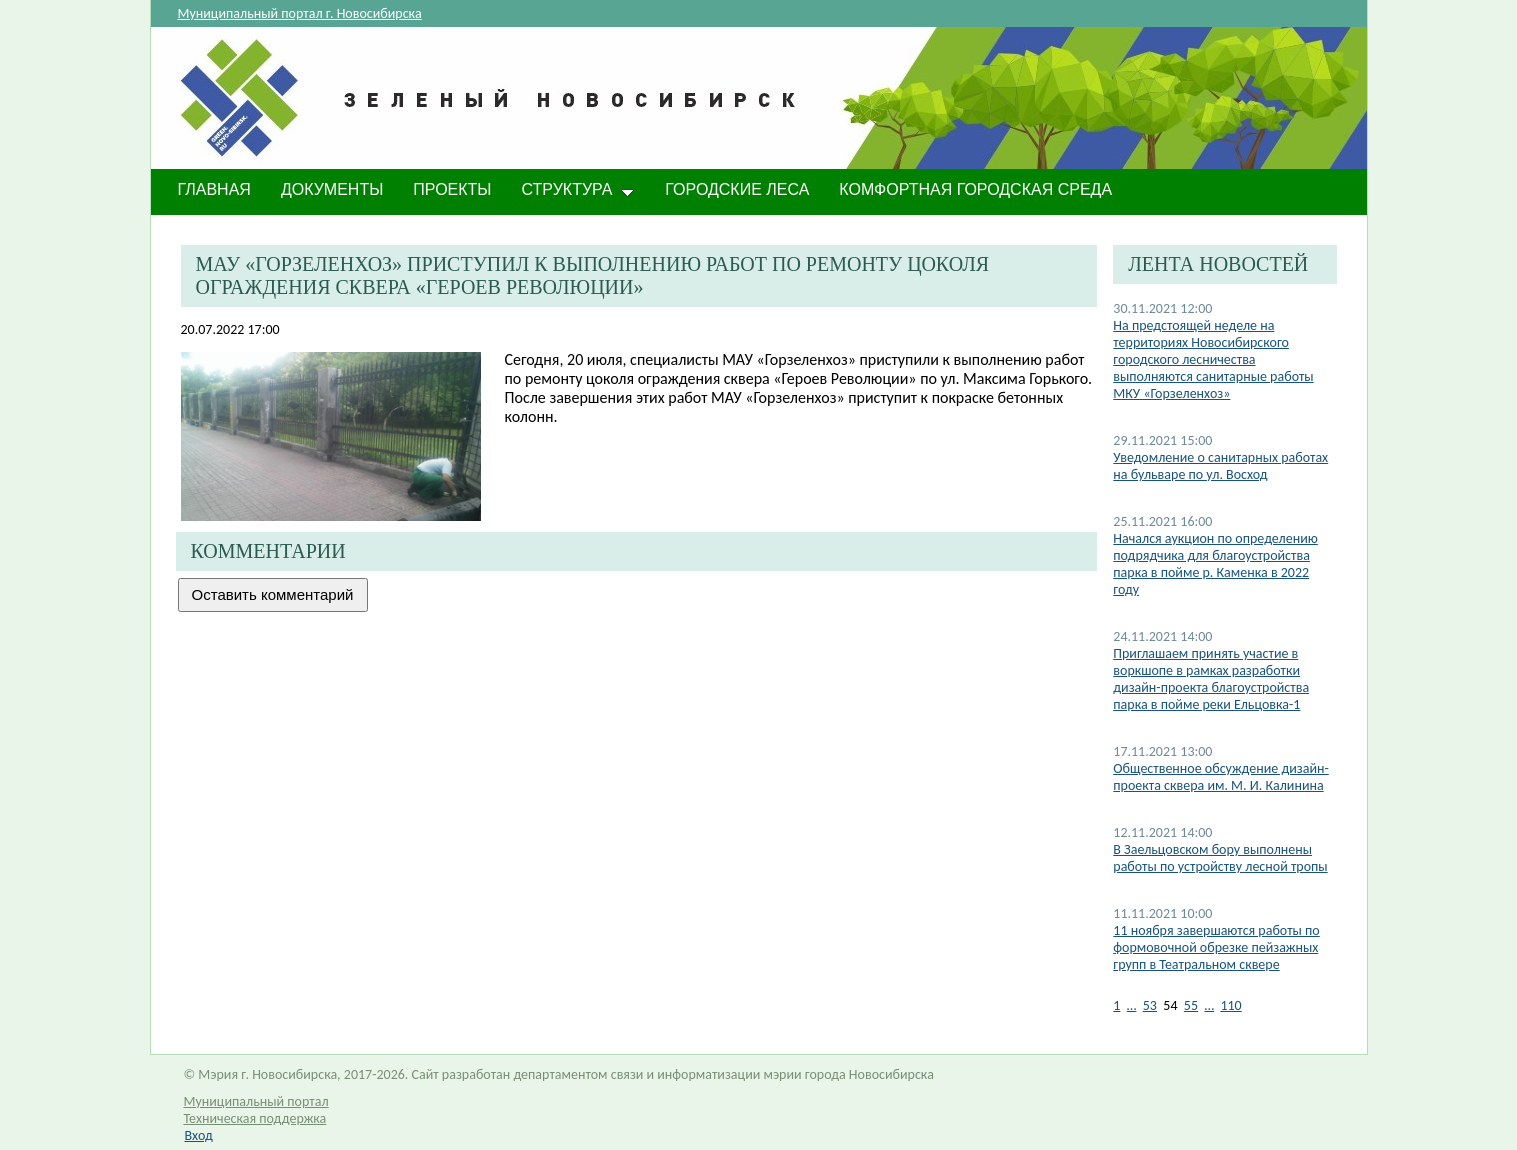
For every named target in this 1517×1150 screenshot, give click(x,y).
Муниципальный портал (256, 1101)
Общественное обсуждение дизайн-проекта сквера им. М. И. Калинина (1220, 777)
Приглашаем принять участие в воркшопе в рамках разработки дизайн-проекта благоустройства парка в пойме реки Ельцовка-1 (1211, 679)
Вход (199, 1135)
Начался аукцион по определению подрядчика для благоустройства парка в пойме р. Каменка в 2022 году (1215, 564)
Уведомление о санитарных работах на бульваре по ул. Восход (1220, 466)
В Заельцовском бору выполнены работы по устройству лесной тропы (1220, 858)
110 (1230, 1005)
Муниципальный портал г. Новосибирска (300, 13)
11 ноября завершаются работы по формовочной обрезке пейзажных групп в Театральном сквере (1216, 947)
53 (1150, 1005)
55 (1191, 1005)
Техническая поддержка (255, 1118)
